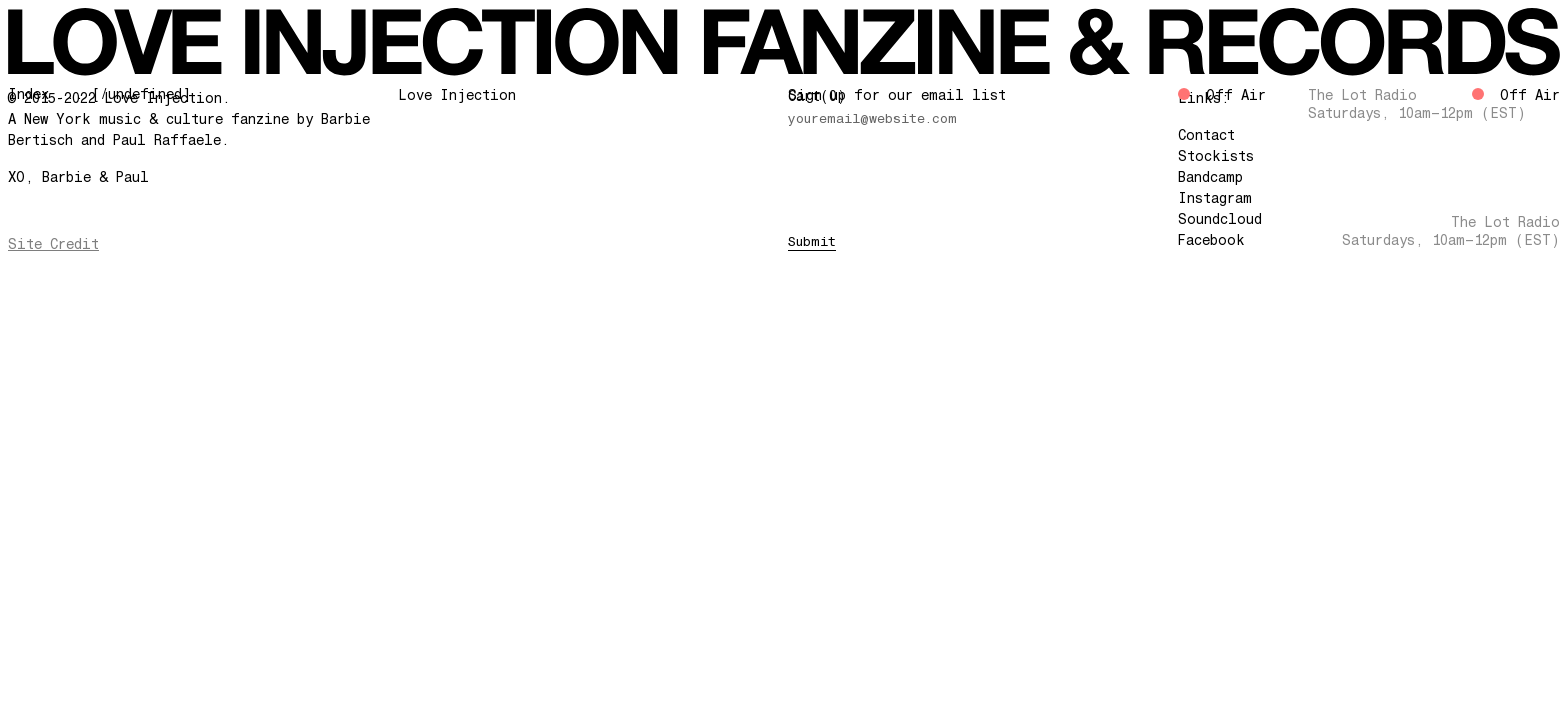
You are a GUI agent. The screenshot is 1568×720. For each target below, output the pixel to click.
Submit (812, 241)
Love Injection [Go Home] (457, 95)
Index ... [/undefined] (99, 94)
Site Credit (53, 244)
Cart (817, 96)
